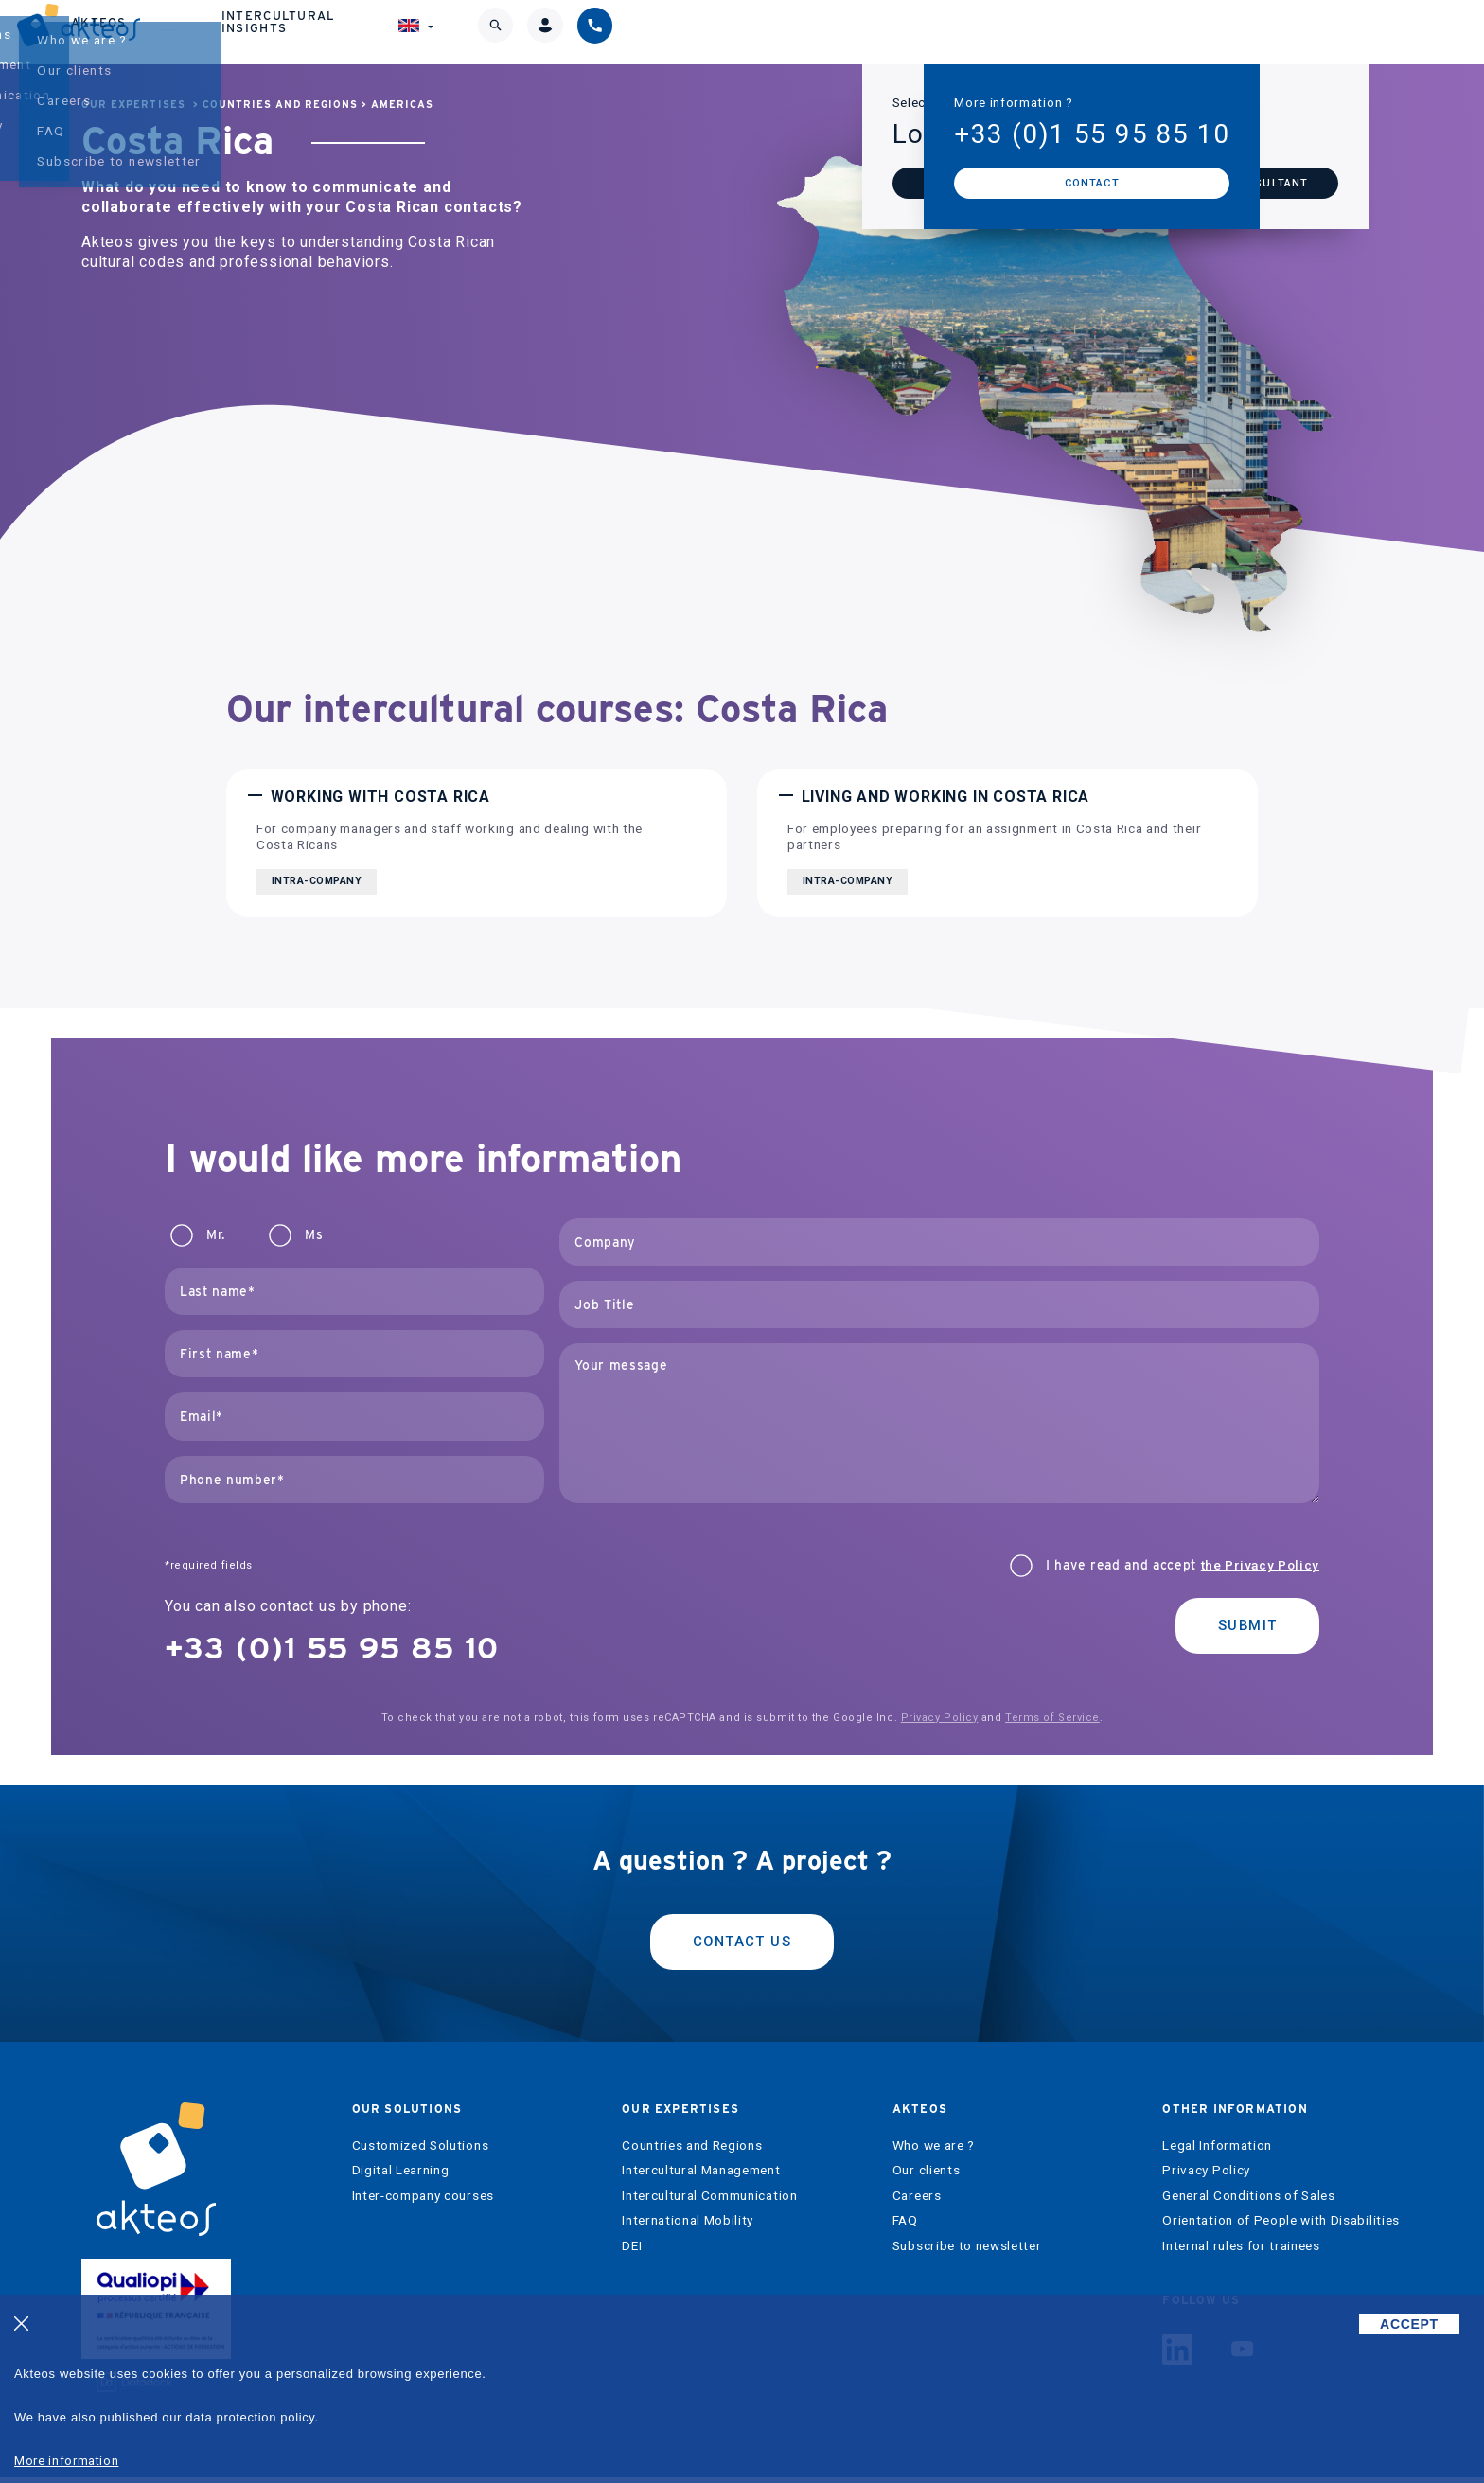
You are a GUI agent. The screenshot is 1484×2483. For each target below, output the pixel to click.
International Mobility (687, 2226)
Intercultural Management (701, 2176)
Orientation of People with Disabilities (1281, 2226)
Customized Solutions (420, 2151)
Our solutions (535, 31)
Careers (917, 2201)
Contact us (742, 1944)
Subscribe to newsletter (967, 2251)
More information (66, 2461)
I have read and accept (1182, 1565)
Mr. (215, 1235)
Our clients (926, 2176)
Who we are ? (933, 2151)
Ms (314, 1235)
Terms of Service (1052, 1717)
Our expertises (722, 31)
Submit (1241, 1628)
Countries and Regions (280, 104)
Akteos (876, 31)
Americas (402, 104)
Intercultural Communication (709, 2201)
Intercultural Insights (1065, 31)
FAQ (905, 2226)
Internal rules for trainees (1240, 2251)
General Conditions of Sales (1248, 2201)
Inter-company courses (423, 2201)
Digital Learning (401, 2176)
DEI (632, 2251)
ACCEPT (1409, 2324)
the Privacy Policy (1260, 1564)
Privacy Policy (940, 1717)
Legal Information (1217, 2151)
